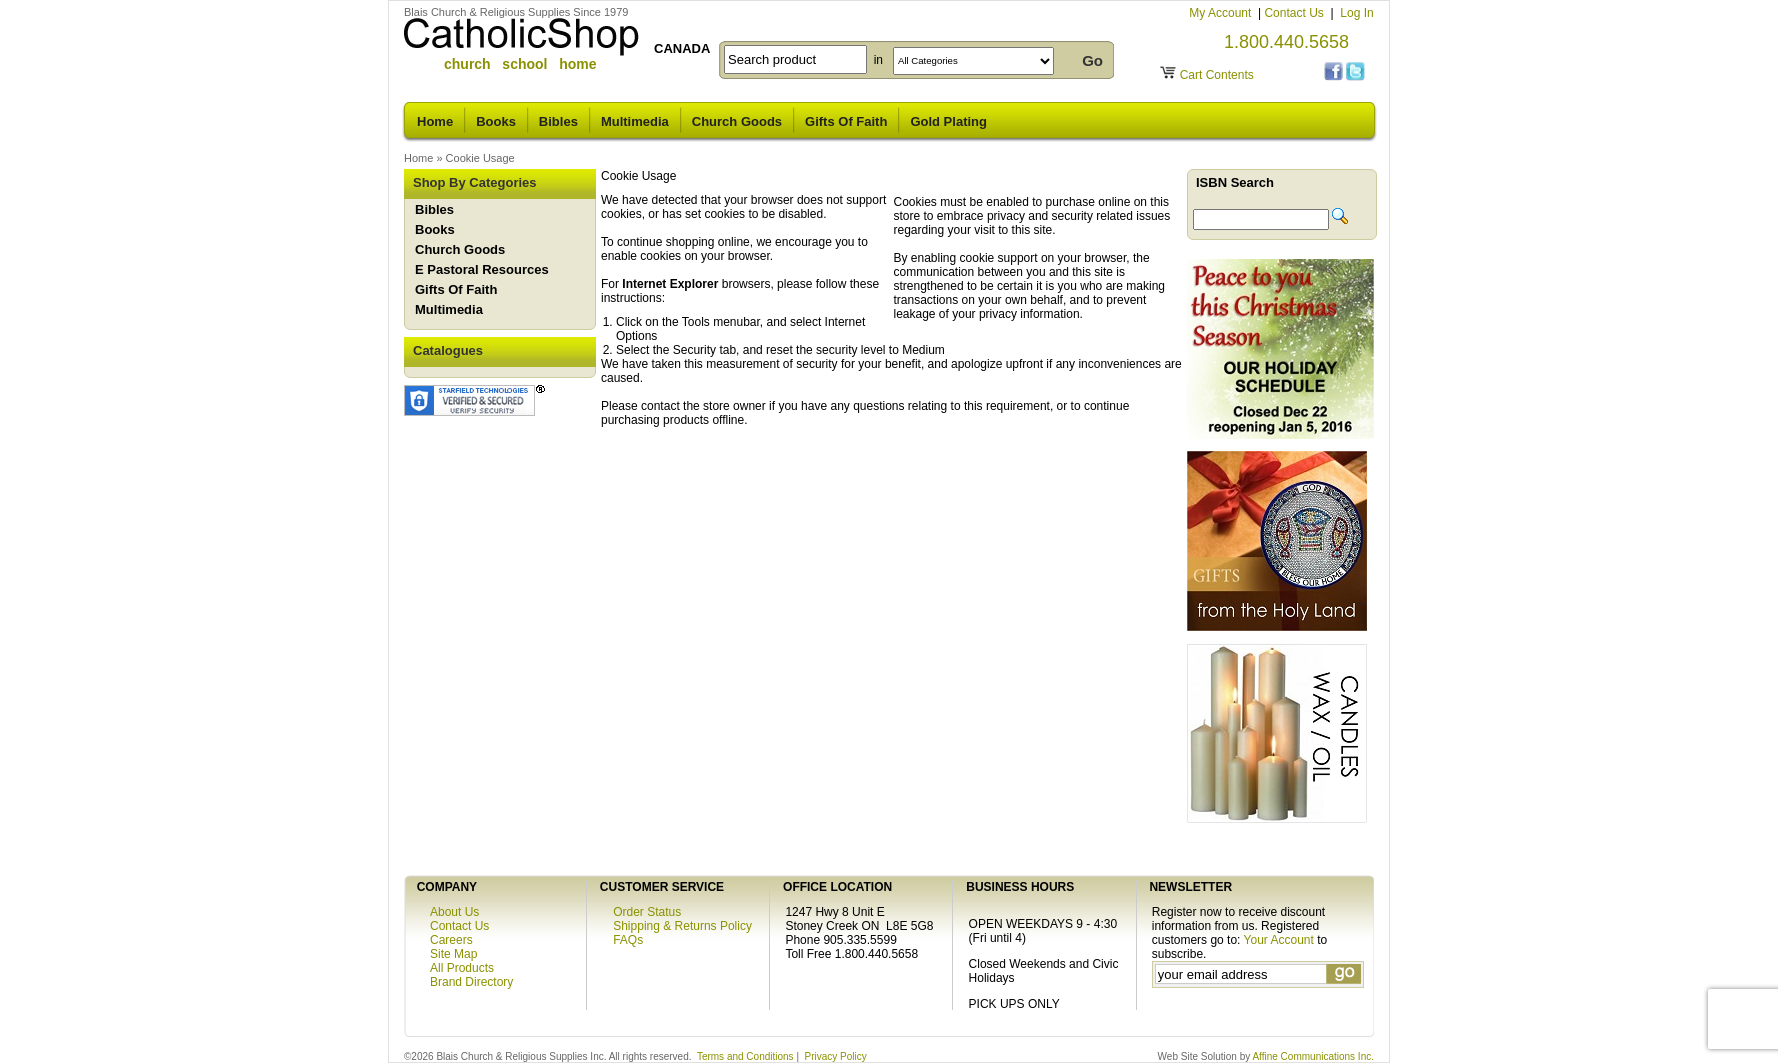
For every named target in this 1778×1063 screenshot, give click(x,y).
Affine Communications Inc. (1313, 1056)
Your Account (1279, 940)
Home (435, 121)
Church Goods (737, 121)
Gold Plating (948, 121)
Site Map (453, 954)
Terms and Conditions (745, 1056)
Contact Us (1295, 13)
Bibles (558, 121)
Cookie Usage (480, 158)
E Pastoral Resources (482, 269)
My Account (1221, 13)
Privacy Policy (836, 1056)
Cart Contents (1217, 75)
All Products (462, 968)
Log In (1356, 13)
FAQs (628, 940)
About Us (454, 912)
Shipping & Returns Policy (682, 926)
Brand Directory (471, 982)
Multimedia (635, 121)
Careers (451, 940)
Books (496, 121)
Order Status (647, 912)
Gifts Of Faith (846, 121)
